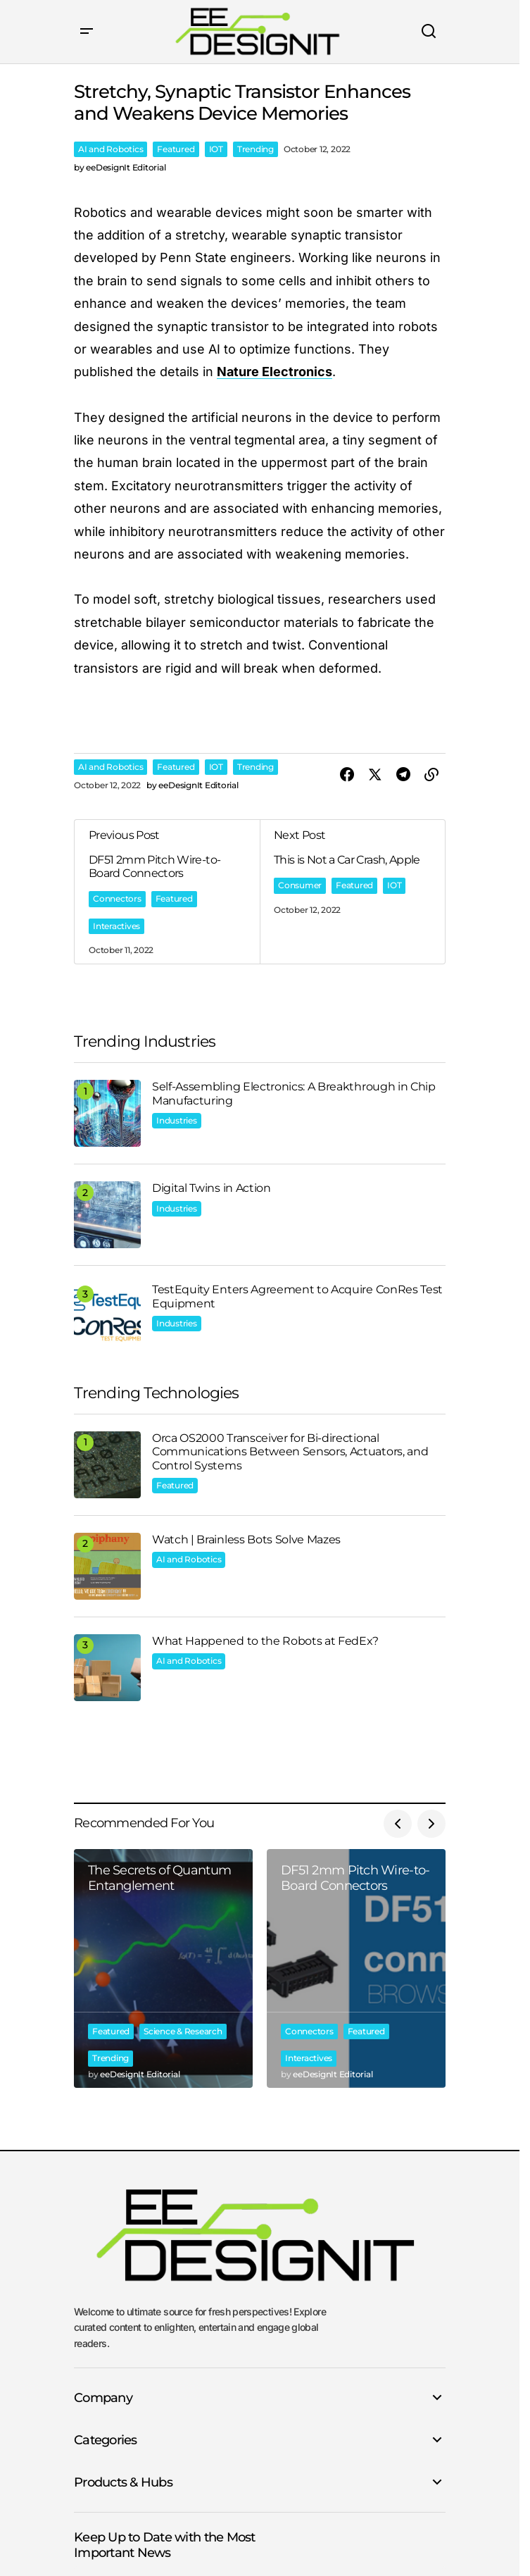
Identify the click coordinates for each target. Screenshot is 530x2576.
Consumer (300, 885)
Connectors (117, 898)
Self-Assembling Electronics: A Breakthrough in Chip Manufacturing (294, 1093)
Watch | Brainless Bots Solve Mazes (246, 1539)
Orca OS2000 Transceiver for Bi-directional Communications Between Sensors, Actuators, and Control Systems (290, 1451)
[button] (86, 31)
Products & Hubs (123, 2482)
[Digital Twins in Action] (107, 1214)
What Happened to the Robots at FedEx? (265, 1641)
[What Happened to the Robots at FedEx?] (107, 1667)
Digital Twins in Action (211, 1188)
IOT (216, 149)
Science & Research (183, 2031)
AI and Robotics (110, 149)
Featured (175, 149)
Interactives (116, 926)
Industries (176, 1120)
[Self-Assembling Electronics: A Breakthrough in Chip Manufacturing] (107, 1113)
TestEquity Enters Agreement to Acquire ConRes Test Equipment (297, 1296)
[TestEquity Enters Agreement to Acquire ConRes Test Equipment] (107, 1316)
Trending (255, 149)
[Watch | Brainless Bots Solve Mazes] (107, 1566)
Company (103, 2398)
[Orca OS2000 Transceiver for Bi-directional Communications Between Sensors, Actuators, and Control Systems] (107, 1464)
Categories (105, 2440)
